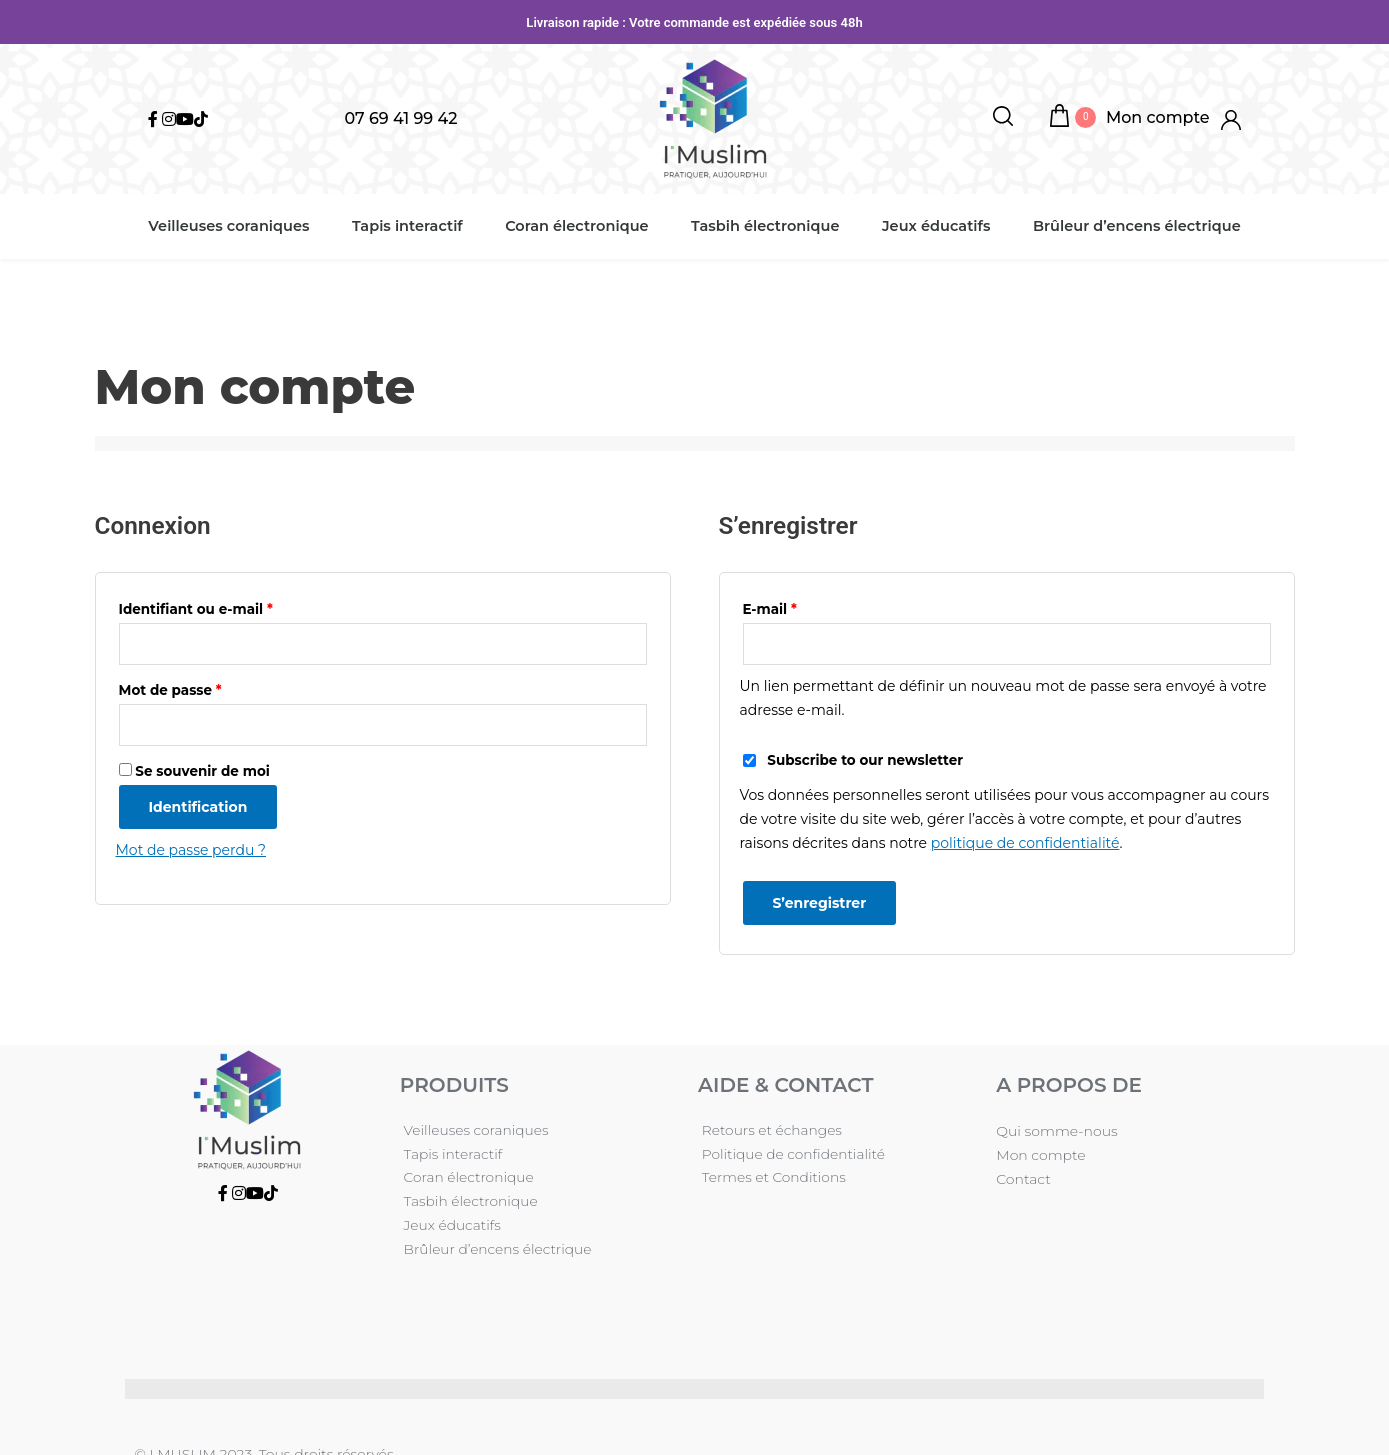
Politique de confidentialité (791, 1155)
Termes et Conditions (771, 1179)
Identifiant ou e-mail (196, 609)
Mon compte (1040, 1155)
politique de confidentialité (1025, 844)
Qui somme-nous (1057, 1131)
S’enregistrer (820, 903)
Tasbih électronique (763, 226)
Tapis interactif (411, 226)
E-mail (770, 609)
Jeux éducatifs (931, 226)
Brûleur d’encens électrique (1129, 226)
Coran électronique (577, 226)
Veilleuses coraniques (235, 226)
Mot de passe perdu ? (191, 851)
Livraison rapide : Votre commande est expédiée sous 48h (694, 22)
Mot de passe (170, 691)
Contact (1023, 1179)
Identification (198, 808)
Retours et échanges (769, 1131)
